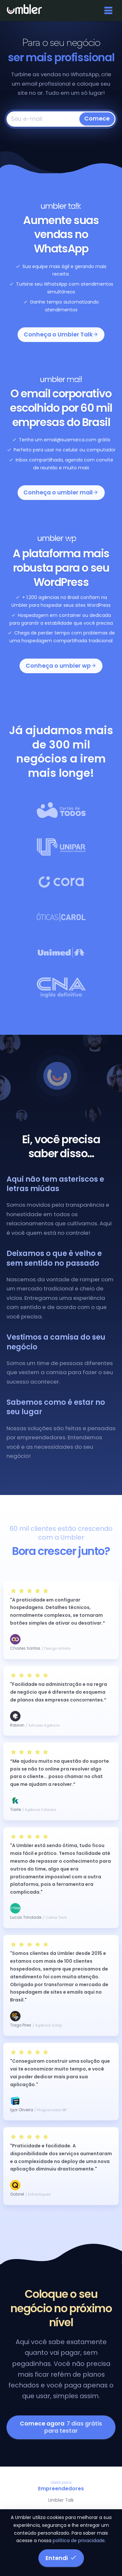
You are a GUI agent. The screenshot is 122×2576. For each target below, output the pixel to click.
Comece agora (61, 2427)
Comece (97, 118)
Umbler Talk (61, 2500)
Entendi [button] (61, 2558)
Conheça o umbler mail (61, 492)
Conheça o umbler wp (61, 666)
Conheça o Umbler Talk (61, 334)
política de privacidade (79, 2540)
